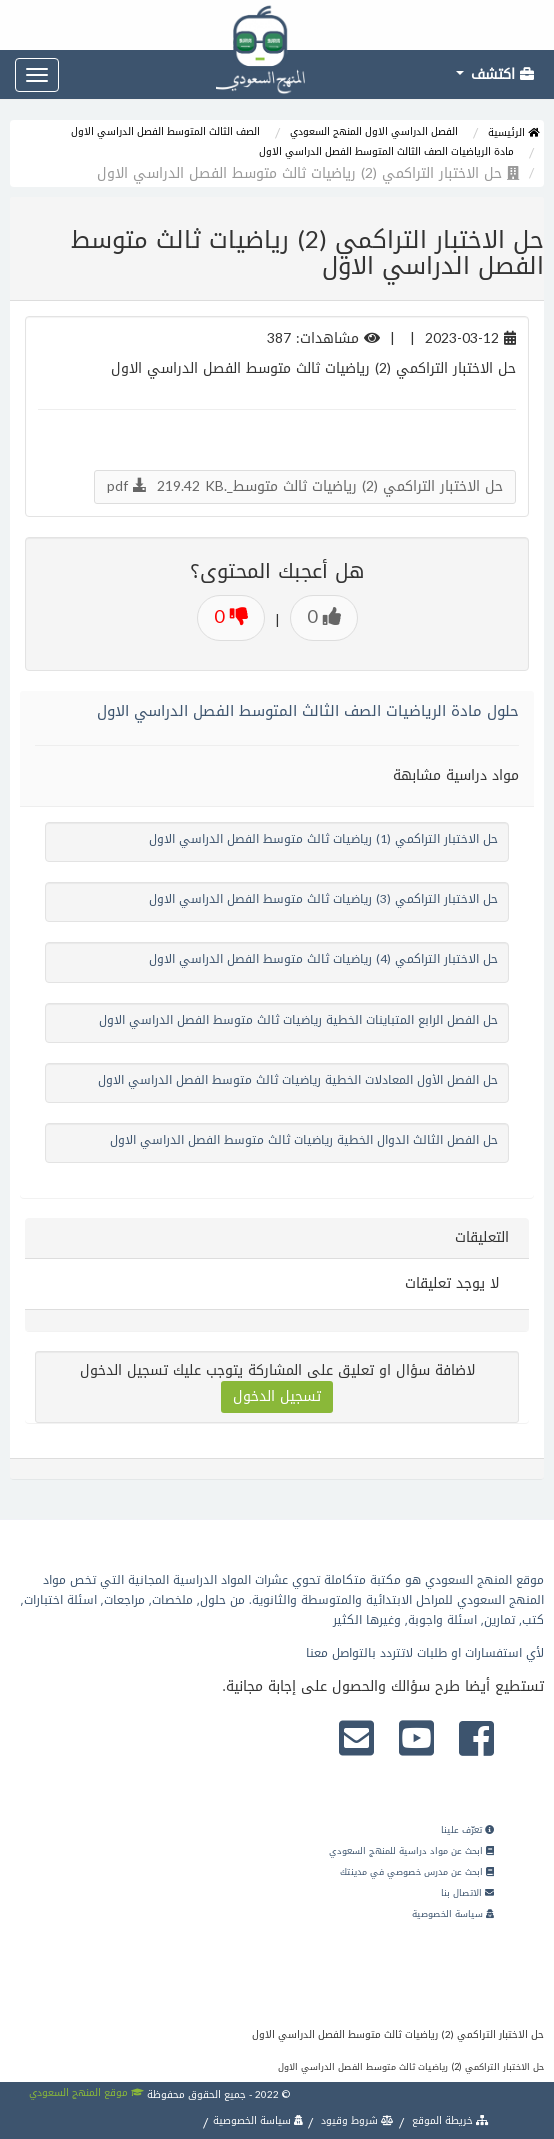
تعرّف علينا (467, 1830)
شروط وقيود (356, 2120)
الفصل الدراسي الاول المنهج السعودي (374, 131)
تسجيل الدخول (277, 1396)
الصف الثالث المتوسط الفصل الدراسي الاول (165, 131)
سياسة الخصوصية (453, 1914)
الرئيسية (513, 132)
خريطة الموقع (449, 2120)
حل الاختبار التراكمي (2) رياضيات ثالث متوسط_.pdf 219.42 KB (305, 486)
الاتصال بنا (467, 1893)
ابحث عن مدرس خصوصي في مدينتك (417, 1872)
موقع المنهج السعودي (86, 2092)
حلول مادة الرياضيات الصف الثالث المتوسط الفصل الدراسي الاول (308, 711)
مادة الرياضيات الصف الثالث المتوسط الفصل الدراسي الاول (386, 151)
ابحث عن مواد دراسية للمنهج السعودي (411, 1851)
